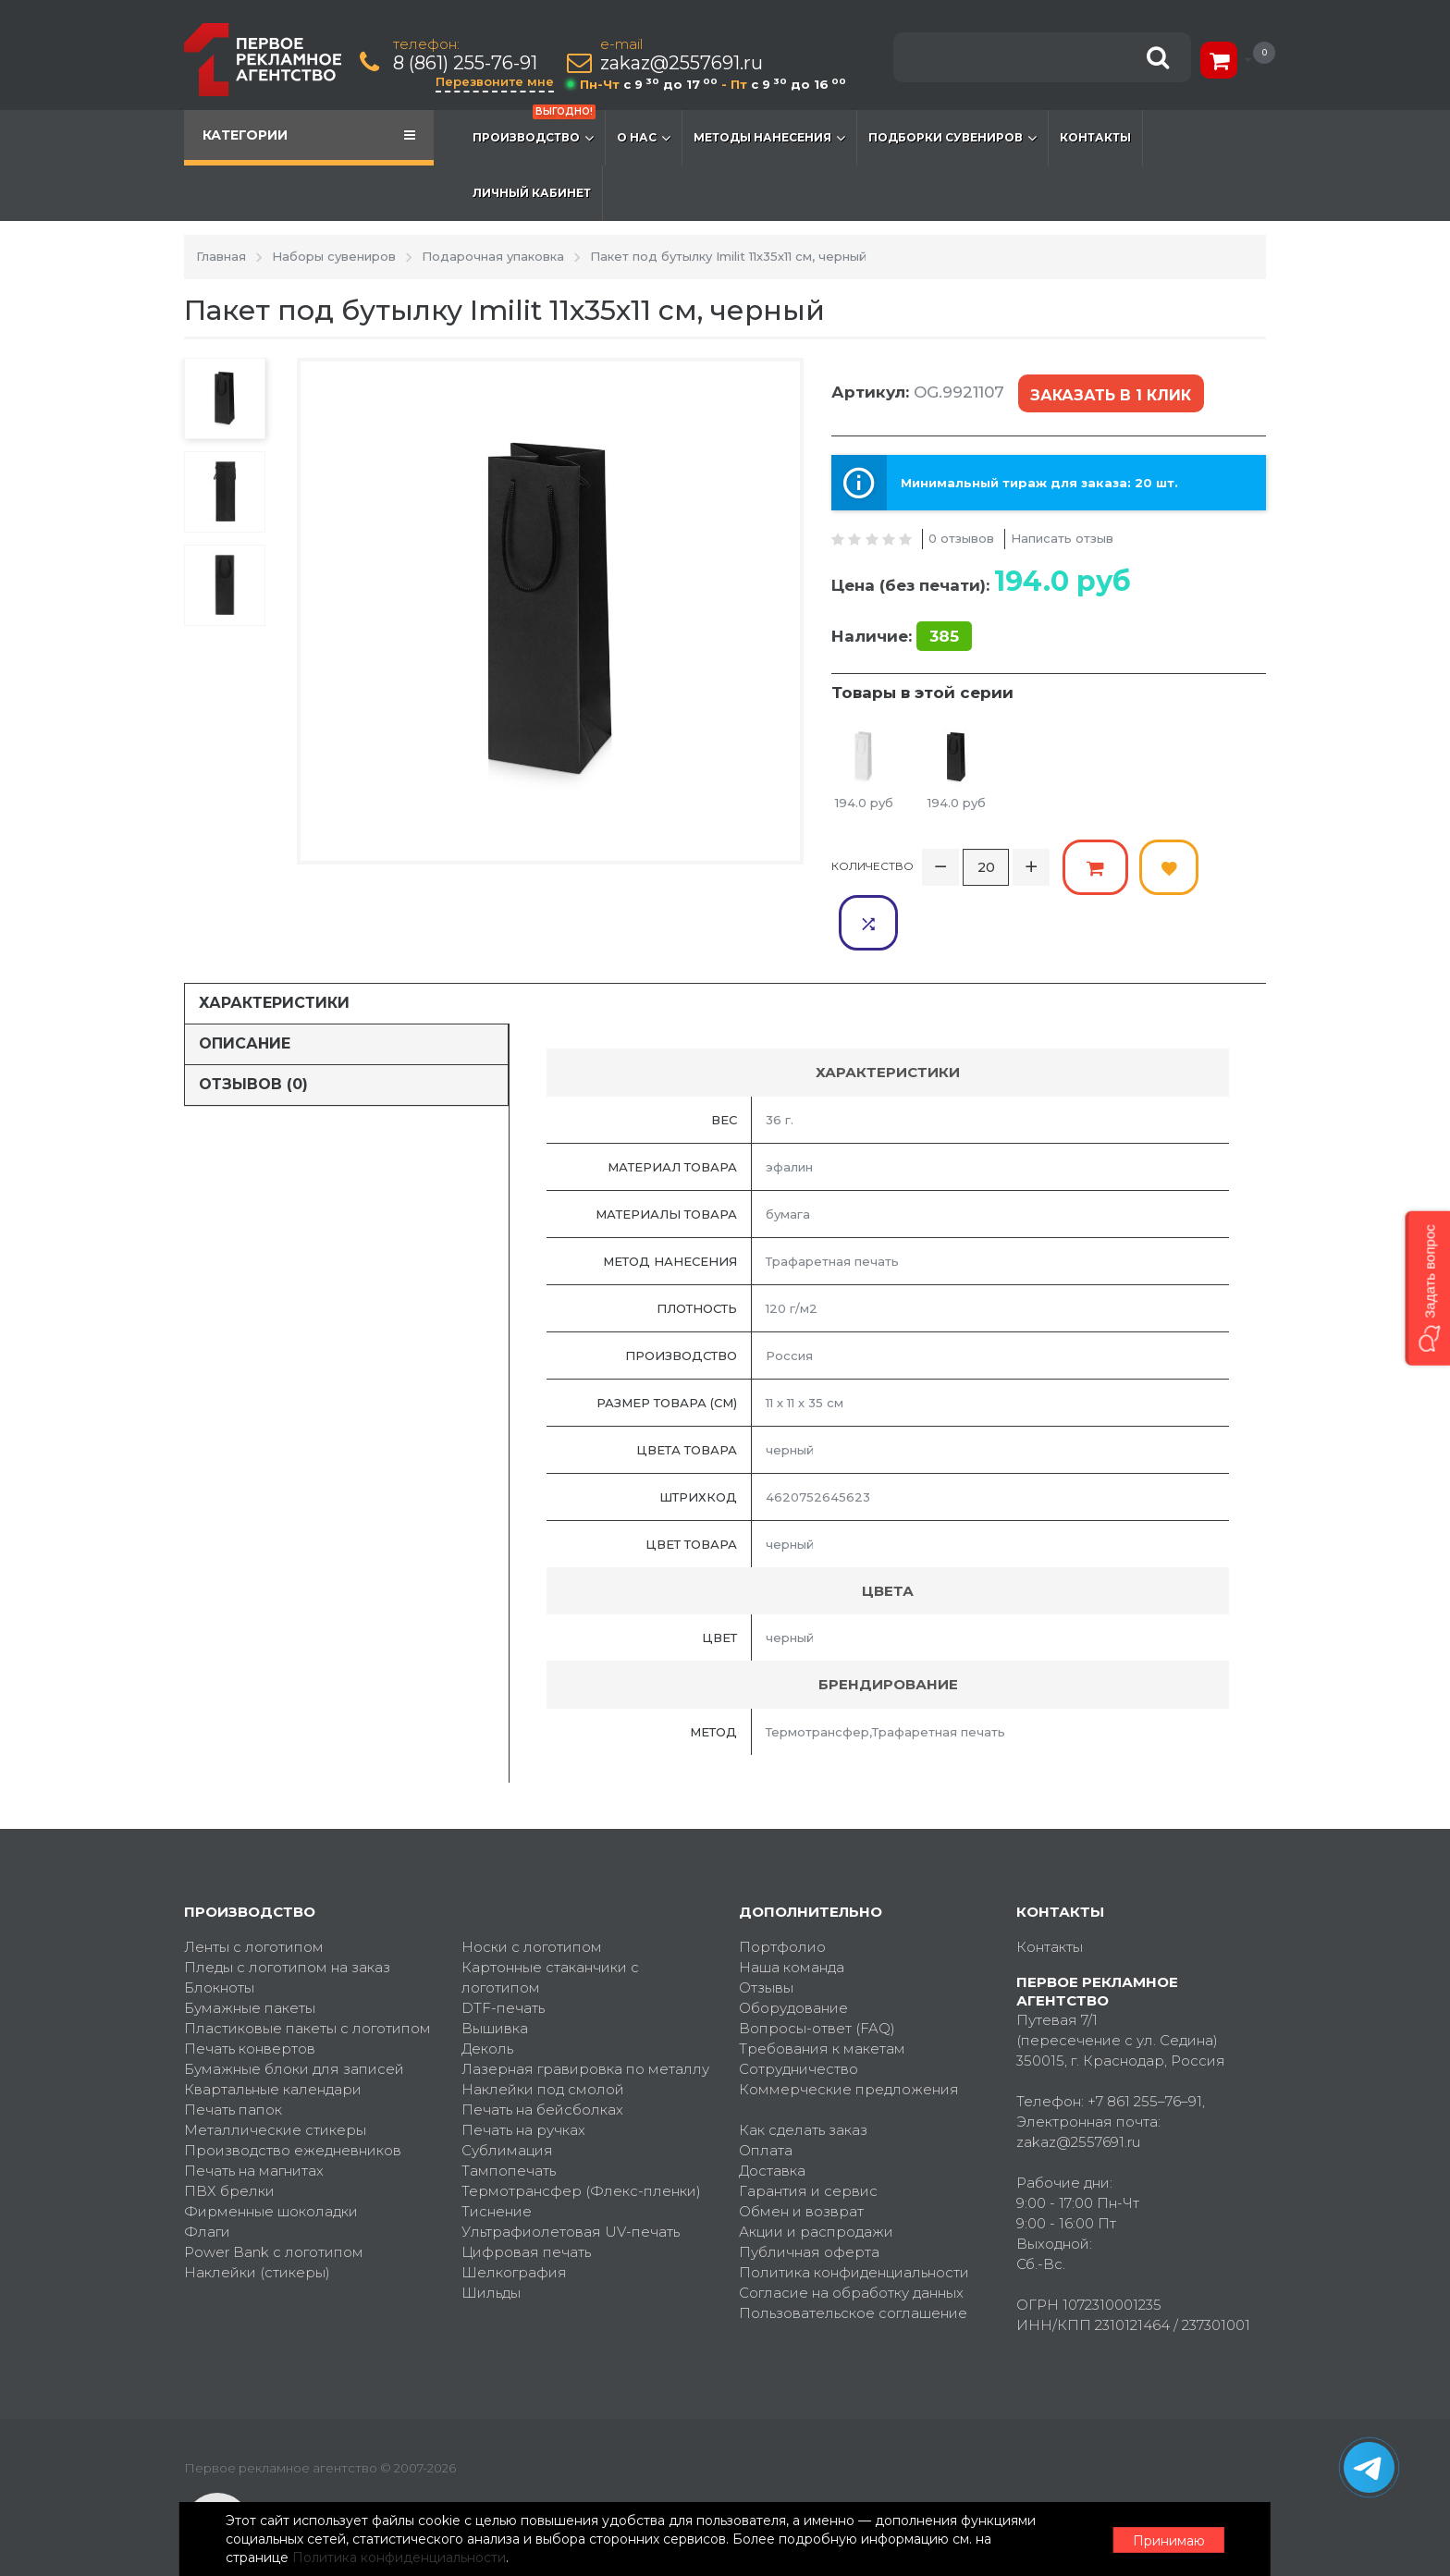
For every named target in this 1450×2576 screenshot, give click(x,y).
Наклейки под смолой (542, 2031)
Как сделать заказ (803, 2071)
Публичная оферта (809, 2193)
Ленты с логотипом (254, 1888)
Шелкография (514, 2214)
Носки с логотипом (531, 1888)
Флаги (207, 2173)
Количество (872, 865)
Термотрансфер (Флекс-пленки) (581, 2132)
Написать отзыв (1062, 537)
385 (944, 635)
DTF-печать (503, 1949)
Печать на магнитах (254, 2112)
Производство (534, 128)
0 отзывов (961, 537)
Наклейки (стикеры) (257, 2214)
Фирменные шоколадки (271, 2153)
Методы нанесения (769, 138)
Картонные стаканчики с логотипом (550, 1919)
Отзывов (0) (253, 1027)
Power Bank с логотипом (273, 2193)
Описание (244, 986)
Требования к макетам (822, 1990)
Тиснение (496, 2153)
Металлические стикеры (275, 2071)
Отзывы (766, 1929)
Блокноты (219, 1929)
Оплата (766, 2092)
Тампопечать (508, 2112)
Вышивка (494, 1970)
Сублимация (507, 2092)
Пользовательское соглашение (853, 2254)
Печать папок (233, 2051)
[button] (1427, 1287)
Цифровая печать (526, 2193)
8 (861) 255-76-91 (466, 63)
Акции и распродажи (816, 2173)
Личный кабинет (532, 193)
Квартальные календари (273, 2031)
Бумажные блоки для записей (294, 2010)
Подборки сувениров (952, 138)
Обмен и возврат (801, 2153)
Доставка (772, 2112)
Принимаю (1164, 2540)
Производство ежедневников (292, 2092)
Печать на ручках (523, 2071)
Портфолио (782, 1888)
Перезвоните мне (495, 81)
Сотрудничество (798, 2010)
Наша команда (791, 1909)
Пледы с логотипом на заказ (287, 1909)
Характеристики (274, 945)
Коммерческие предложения (849, 2031)
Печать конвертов (249, 1990)
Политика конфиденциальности (854, 2214)
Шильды (491, 2234)
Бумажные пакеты (249, 1949)
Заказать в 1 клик (1110, 394)
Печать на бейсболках (542, 2051)
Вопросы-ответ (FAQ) (817, 1970)
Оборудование (793, 1949)
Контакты (1095, 137)
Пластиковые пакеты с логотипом (307, 1970)
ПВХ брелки (229, 2132)
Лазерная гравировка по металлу (585, 2010)
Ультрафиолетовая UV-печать (570, 2173)
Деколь (487, 1990)
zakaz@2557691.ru (682, 63)
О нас (643, 138)
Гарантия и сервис (808, 2132)
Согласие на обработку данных (851, 2234)
